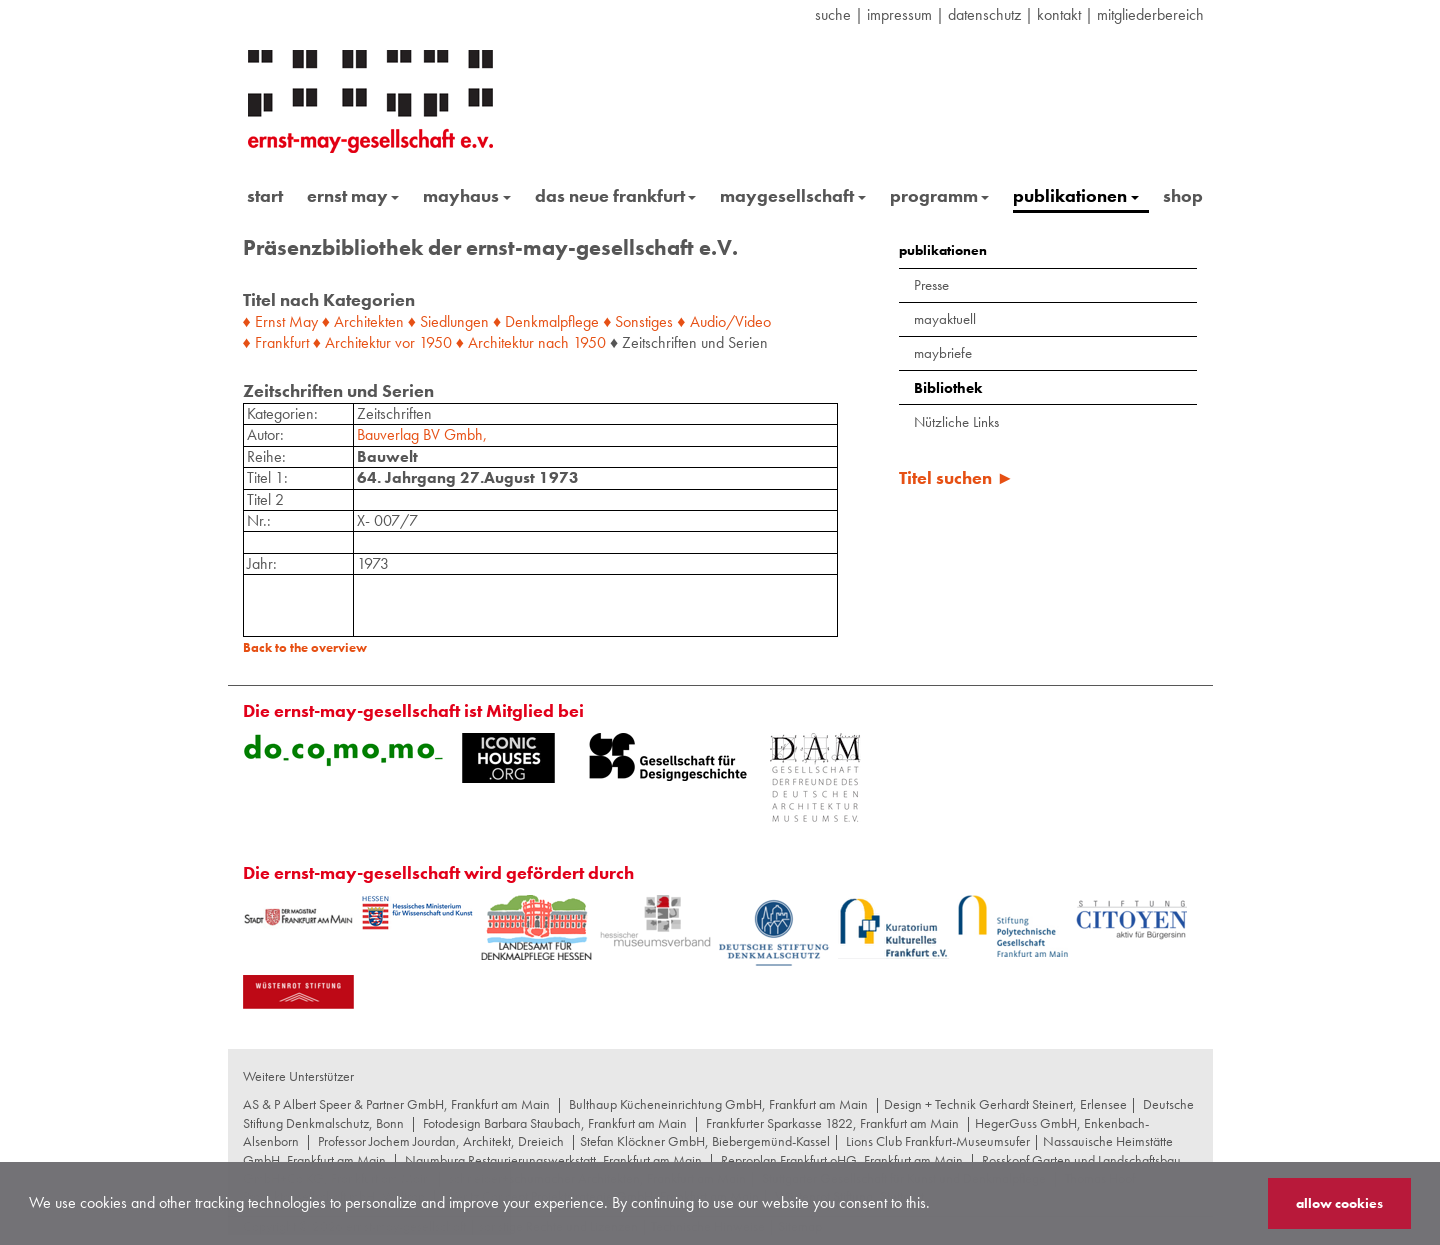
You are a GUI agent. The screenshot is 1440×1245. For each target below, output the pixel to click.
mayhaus (467, 195)
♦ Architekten (363, 321)
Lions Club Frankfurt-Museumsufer (938, 1141)
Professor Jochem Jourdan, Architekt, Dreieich (441, 1141)
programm (940, 195)
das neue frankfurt (616, 195)
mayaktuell (945, 319)
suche (833, 14)
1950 (435, 342)
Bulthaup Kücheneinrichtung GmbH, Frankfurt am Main (718, 1104)
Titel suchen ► (956, 477)
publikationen (1076, 195)
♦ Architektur (352, 342)
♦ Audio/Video (723, 321)
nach (553, 342)
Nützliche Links (956, 422)
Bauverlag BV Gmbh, (422, 434)
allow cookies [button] (1339, 1203)
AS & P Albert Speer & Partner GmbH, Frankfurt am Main (396, 1104)
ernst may (353, 195)
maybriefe (943, 353)
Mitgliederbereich (1150, 14)
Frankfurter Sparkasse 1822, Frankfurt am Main (832, 1123)
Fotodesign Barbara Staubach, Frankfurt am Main (555, 1123)
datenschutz (984, 14)
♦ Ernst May (280, 321)
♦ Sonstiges (638, 321)
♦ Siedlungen (448, 321)
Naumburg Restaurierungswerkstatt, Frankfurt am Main (553, 1160)
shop (1183, 195)
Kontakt (1059, 14)
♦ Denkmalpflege (546, 321)
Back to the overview (305, 647)
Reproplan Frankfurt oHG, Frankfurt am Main (842, 1160)
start (265, 195)
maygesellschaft (793, 195)
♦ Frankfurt (276, 342)
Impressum (899, 14)
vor (405, 342)
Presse (931, 285)
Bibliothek (948, 388)
